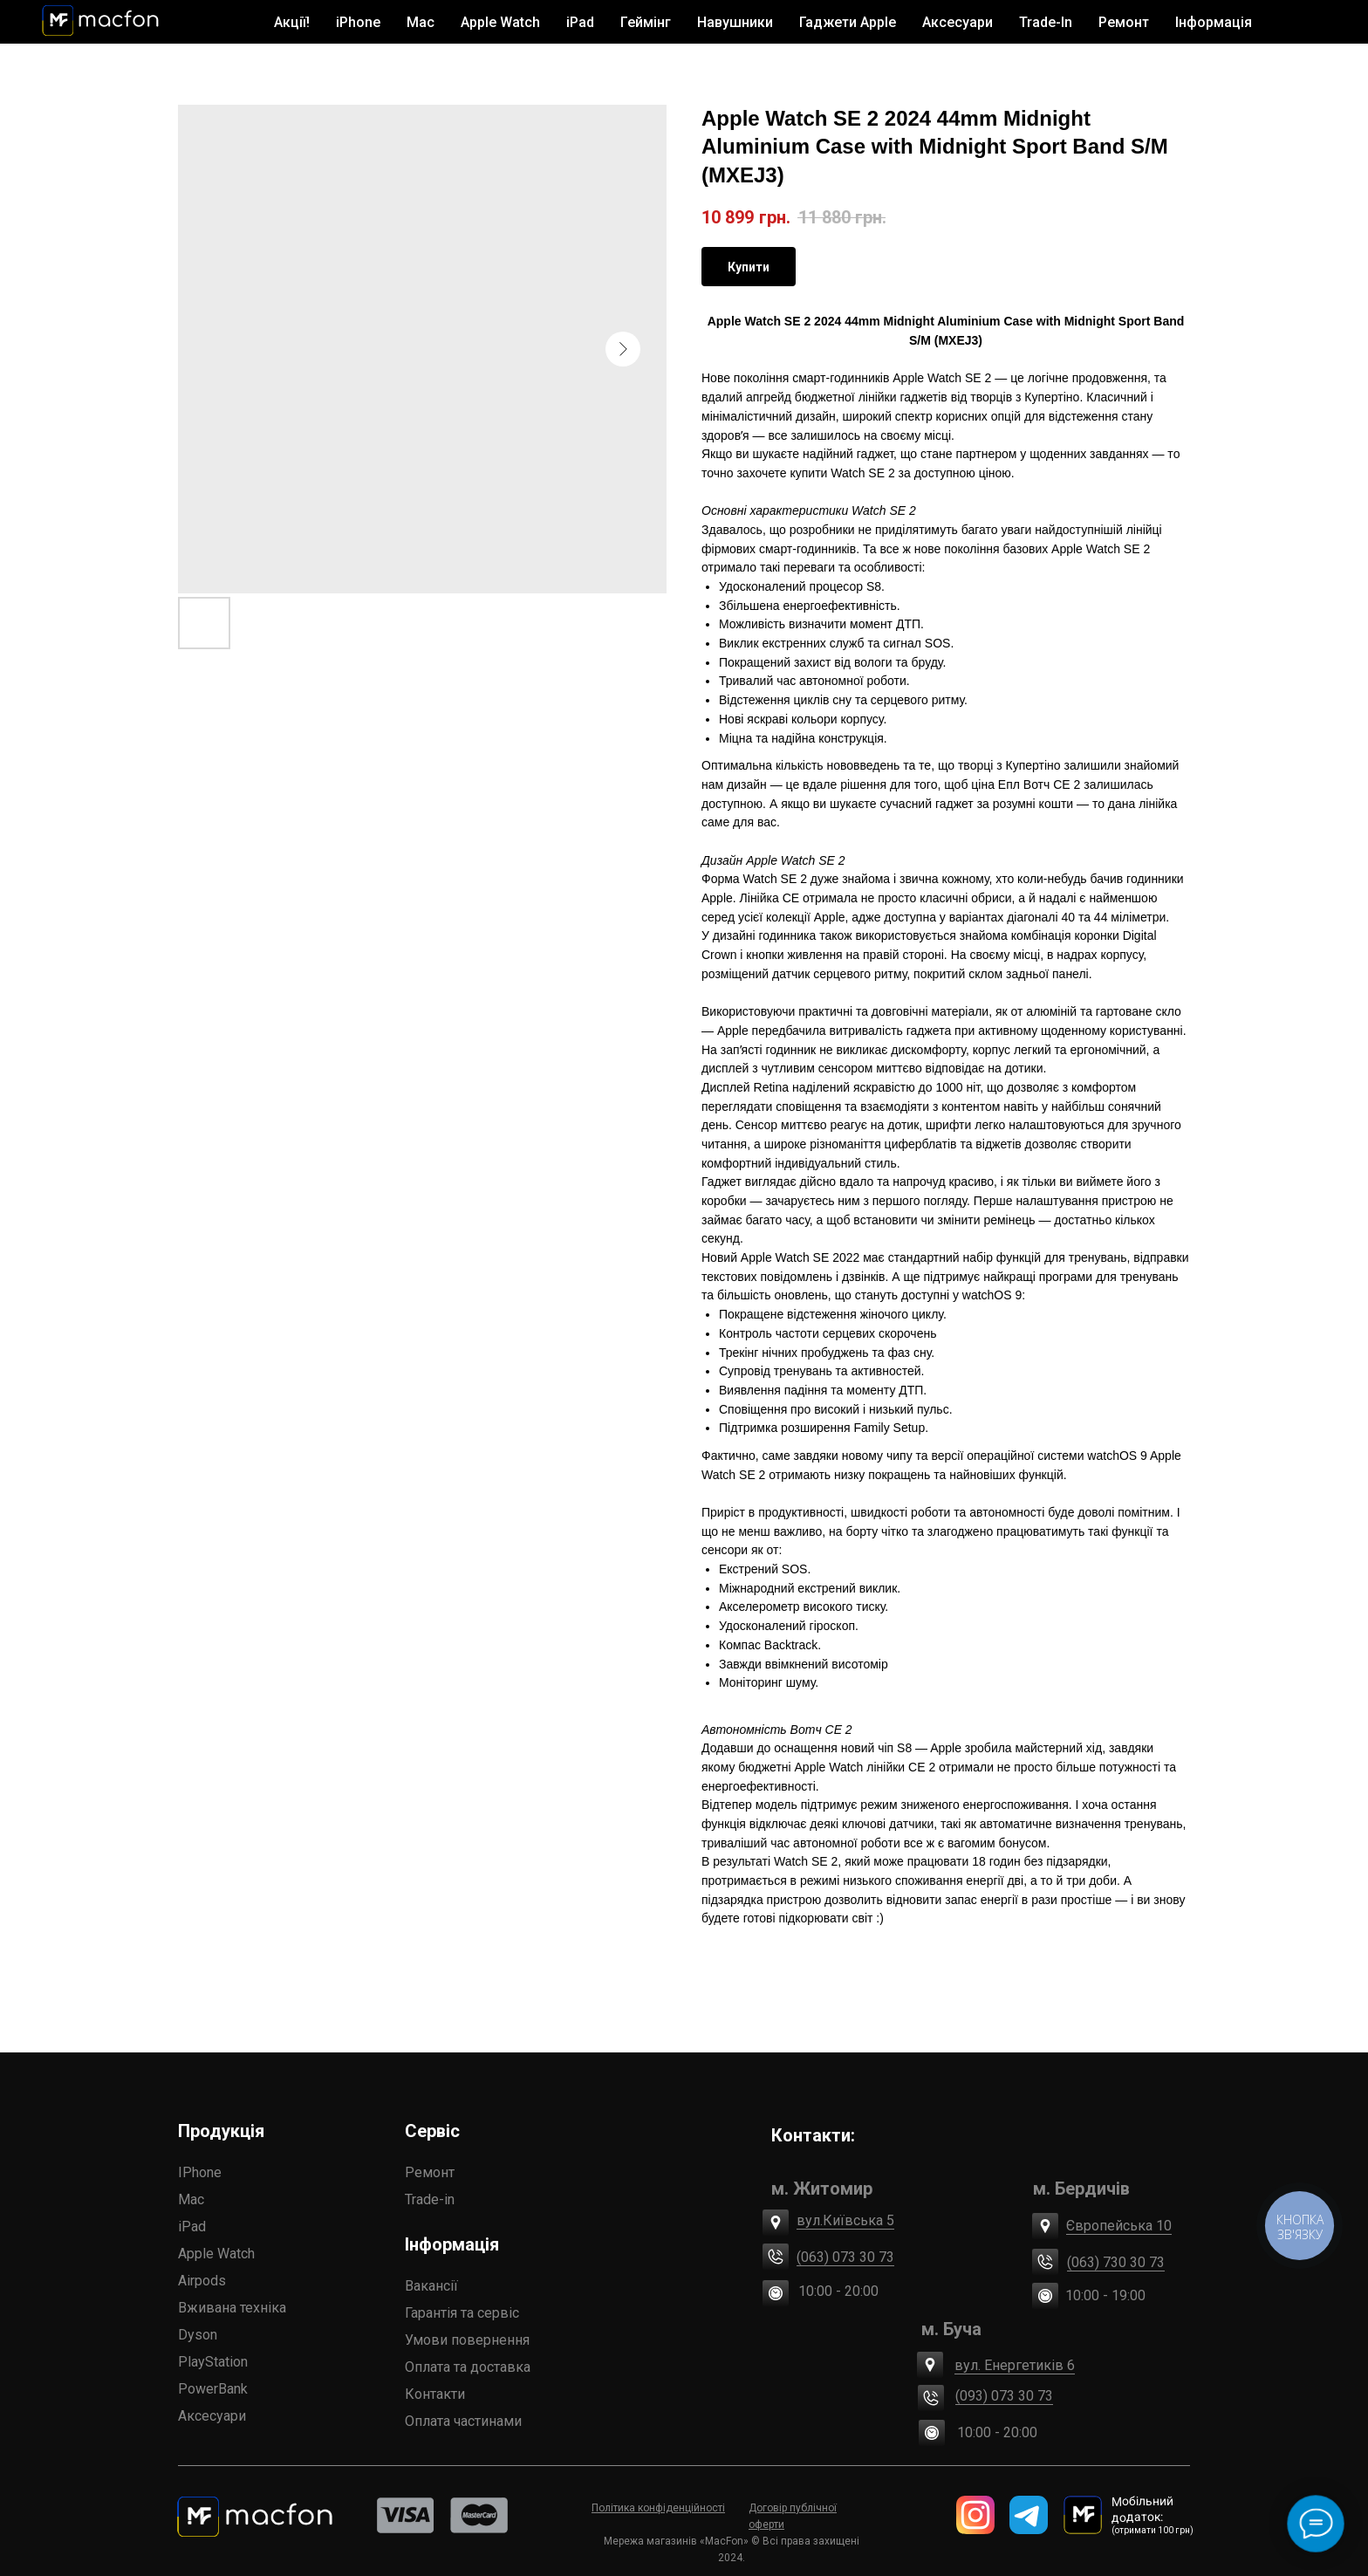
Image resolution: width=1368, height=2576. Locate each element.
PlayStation (213, 2361)
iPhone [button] (358, 22)
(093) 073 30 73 (1004, 2396)
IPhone (200, 2172)
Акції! (292, 22)
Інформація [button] (1213, 22)
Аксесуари (212, 2416)
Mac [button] (420, 22)
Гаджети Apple (847, 22)
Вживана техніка (232, 2307)
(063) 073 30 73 (845, 2257)
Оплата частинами (463, 2421)
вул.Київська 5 (845, 2220)
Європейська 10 (1119, 2225)
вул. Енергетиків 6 (1014, 2365)
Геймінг (645, 22)
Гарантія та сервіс (462, 2313)
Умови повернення (467, 2340)
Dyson (197, 2334)
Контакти (435, 2394)
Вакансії (431, 2286)
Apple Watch (216, 2253)
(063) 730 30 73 (1116, 2262)
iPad (192, 2226)
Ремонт (1123, 22)
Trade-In (1045, 22)
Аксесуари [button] (957, 22)
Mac (191, 2199)
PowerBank (213, 2389)
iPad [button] (580, 22)
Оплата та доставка (467, 2367)
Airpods (202, 2280)
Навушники (735, 22)
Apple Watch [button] (500, 22)
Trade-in (430, 2199)
